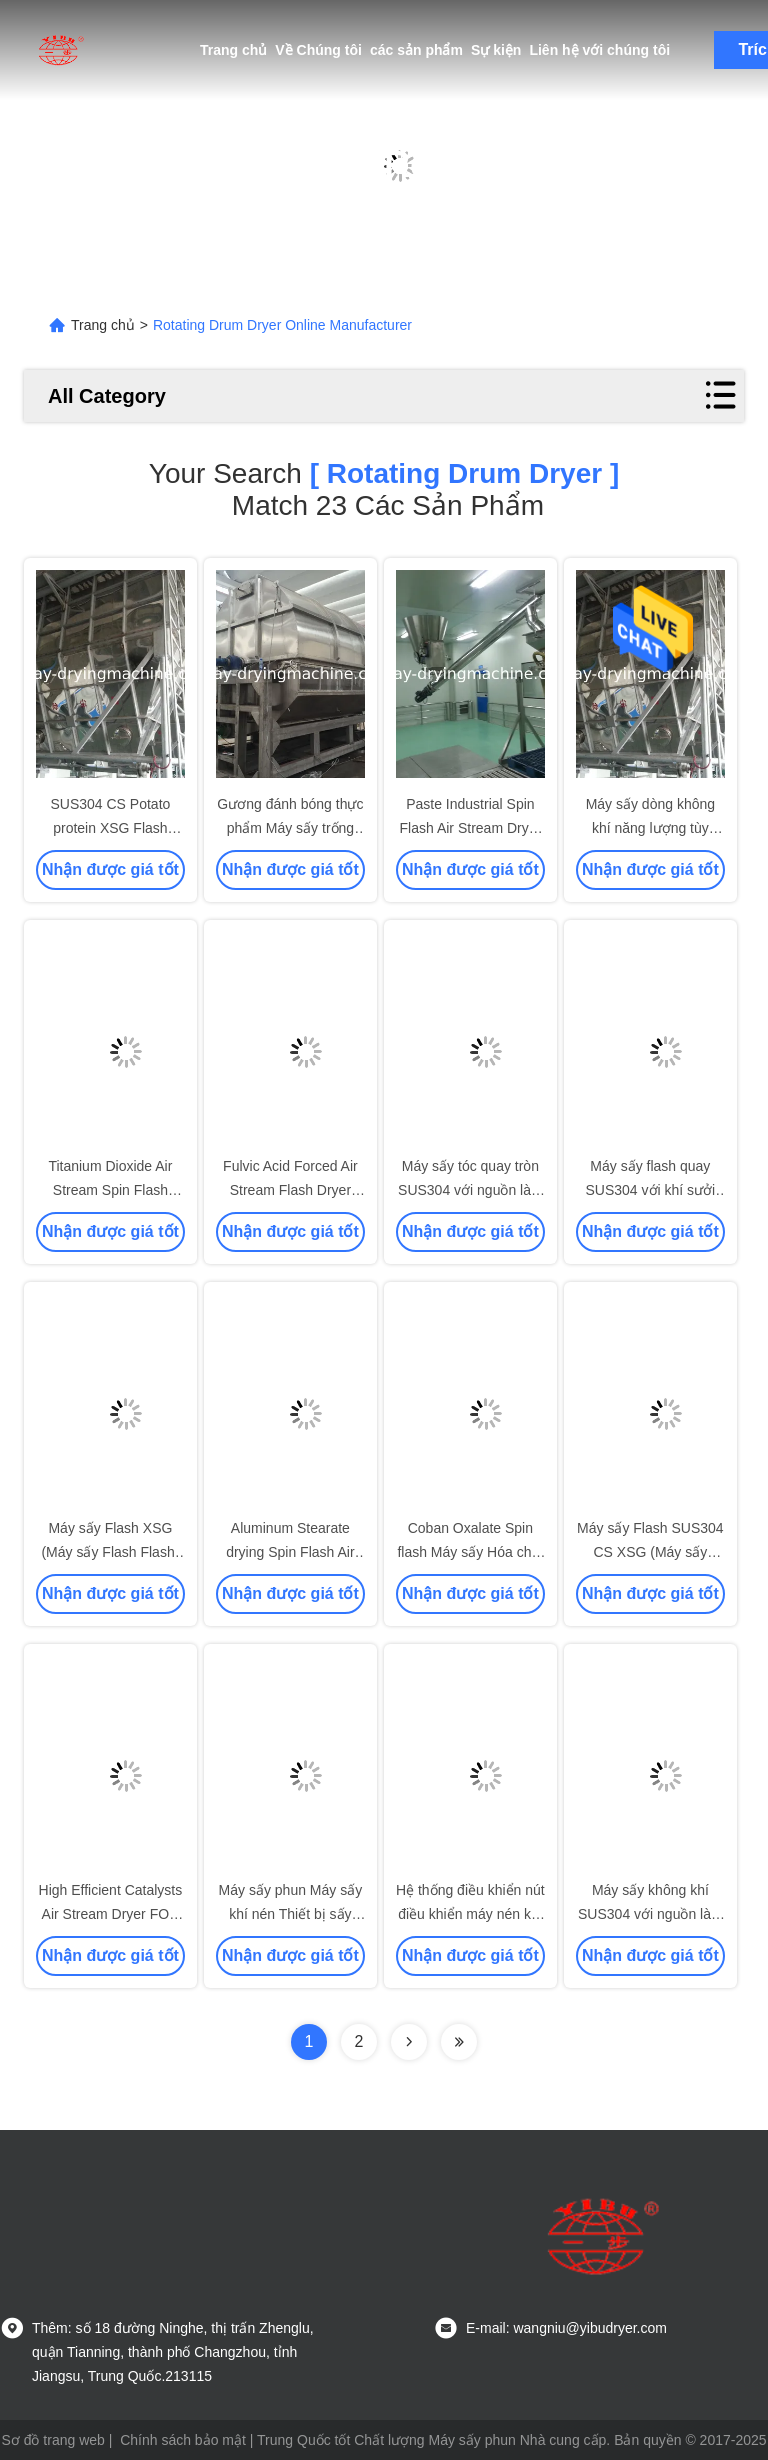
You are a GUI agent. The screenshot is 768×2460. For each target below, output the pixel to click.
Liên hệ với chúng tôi (599, 50)
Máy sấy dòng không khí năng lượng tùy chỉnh (650, 828)
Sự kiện (496, 50)
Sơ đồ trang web (52, 2440)
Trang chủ (233, 50)
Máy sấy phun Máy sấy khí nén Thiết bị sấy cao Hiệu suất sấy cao (291, 1914)
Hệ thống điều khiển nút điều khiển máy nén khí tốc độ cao (470, 1914)
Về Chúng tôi (318, 50)
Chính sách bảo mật (183, 2440)
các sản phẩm (416, 50)
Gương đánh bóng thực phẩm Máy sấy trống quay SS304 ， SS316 (290, 828)
